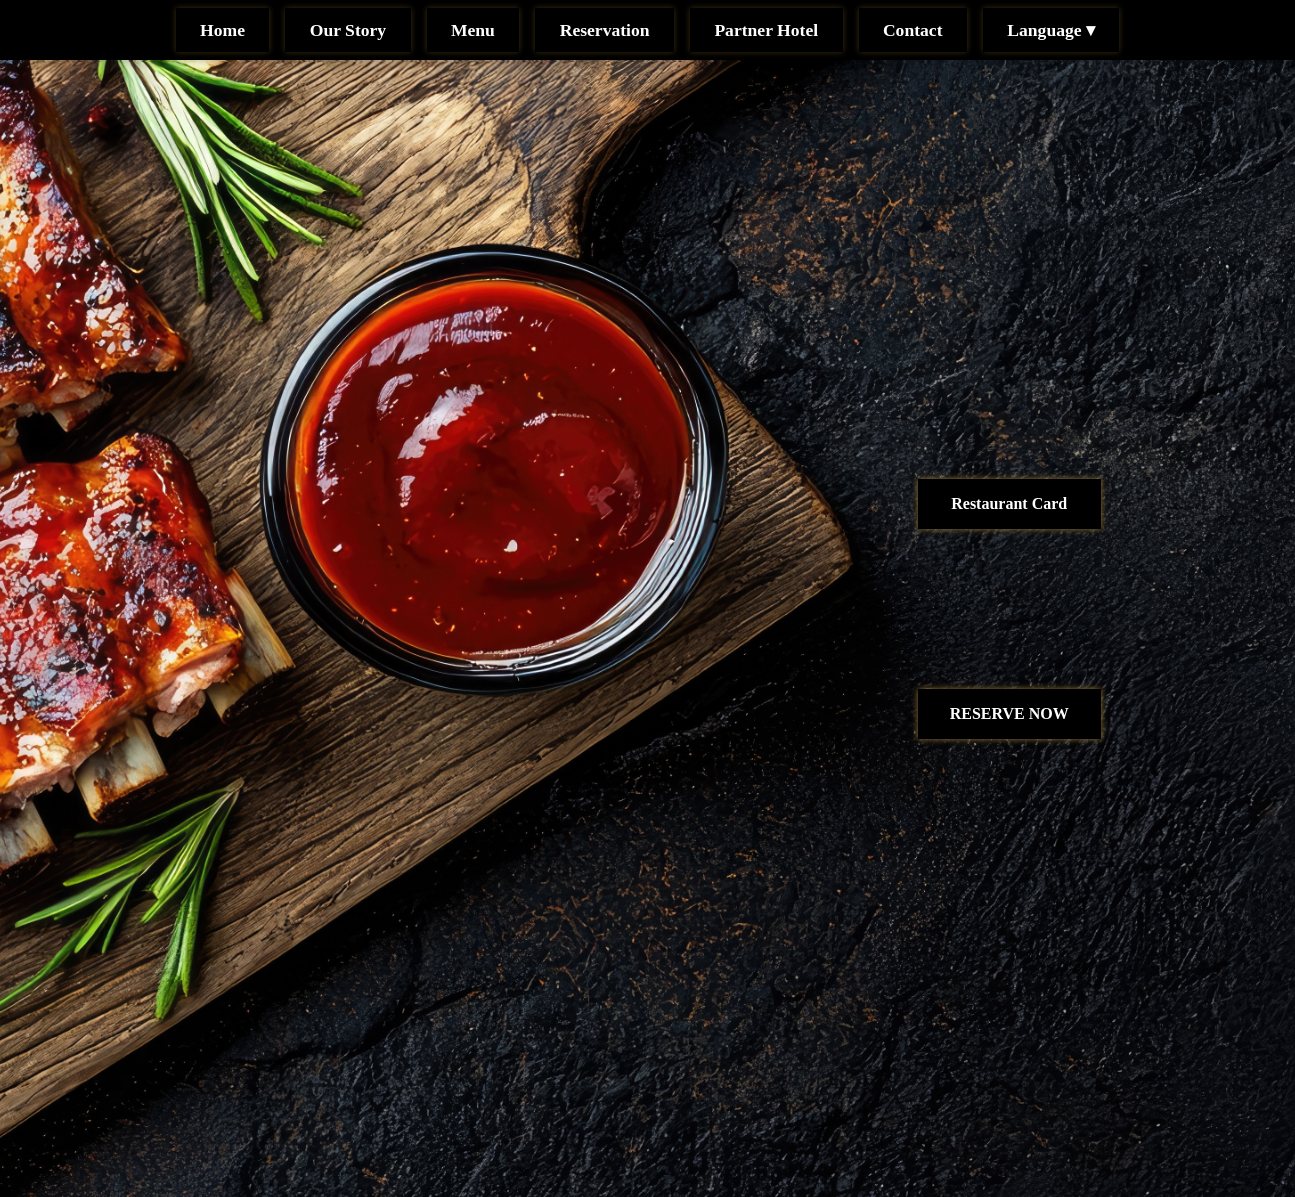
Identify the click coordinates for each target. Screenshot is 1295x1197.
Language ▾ (1051, 30)
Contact (913, 30)
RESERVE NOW (1009, 713)
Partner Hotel (766, 30)
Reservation (605, 30)
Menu (473, 30)
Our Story (348, 30)
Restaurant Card (1009, 503)
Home (222, 30)
